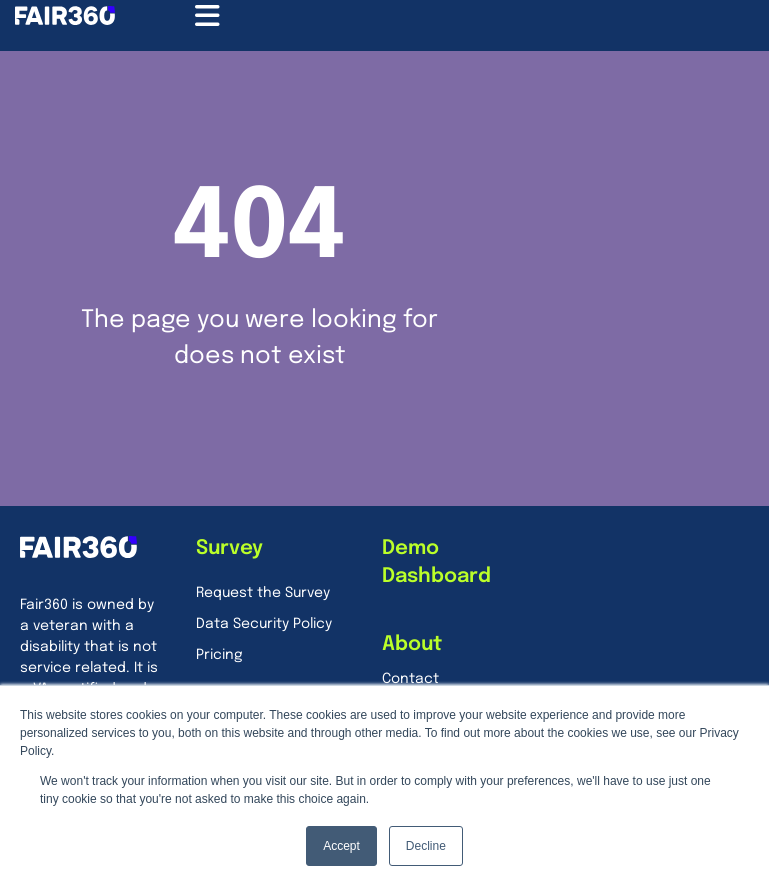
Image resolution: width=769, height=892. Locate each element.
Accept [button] (341, 846)
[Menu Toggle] (207, 16)
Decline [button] (426, 846)
